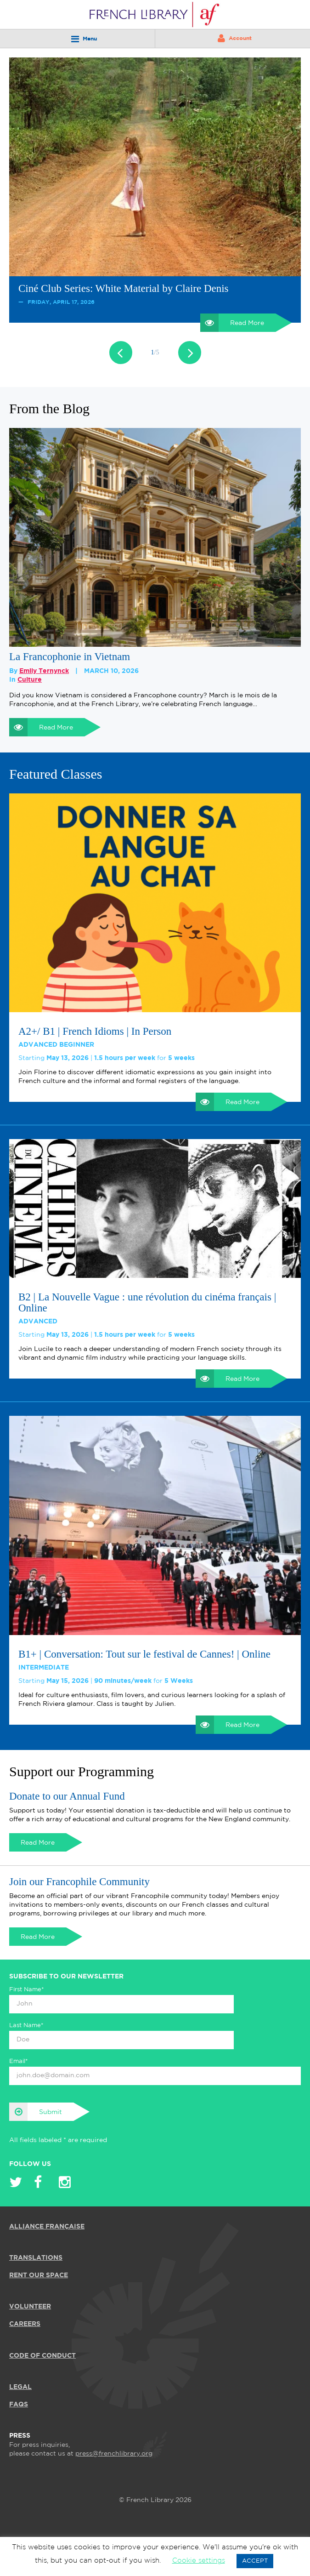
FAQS (18, 2404)
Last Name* (26, 2025)
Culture (29, 680)
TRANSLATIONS (35, 2258)
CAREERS (24, 2324)
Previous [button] (120, 352)
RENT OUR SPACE (38, 2275)
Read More (232, 322)
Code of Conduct (42, 2356)
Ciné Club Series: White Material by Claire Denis (123, 288)
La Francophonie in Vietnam (69, 656)
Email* (18, 2061)
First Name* (26, 1989)
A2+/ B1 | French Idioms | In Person (94, 1031)
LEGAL (20, 2387)
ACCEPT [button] (255, 2561)
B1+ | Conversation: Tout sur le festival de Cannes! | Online (144, 1654)
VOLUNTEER (30, 2306)
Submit (35, 2112)
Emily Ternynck (44, 671)
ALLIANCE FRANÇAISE (47, 2226)
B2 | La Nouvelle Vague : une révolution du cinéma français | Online (147, 1303)
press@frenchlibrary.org (113, 2453)
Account (235, 38)
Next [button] (189, 352)
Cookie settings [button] (198, 2561)
